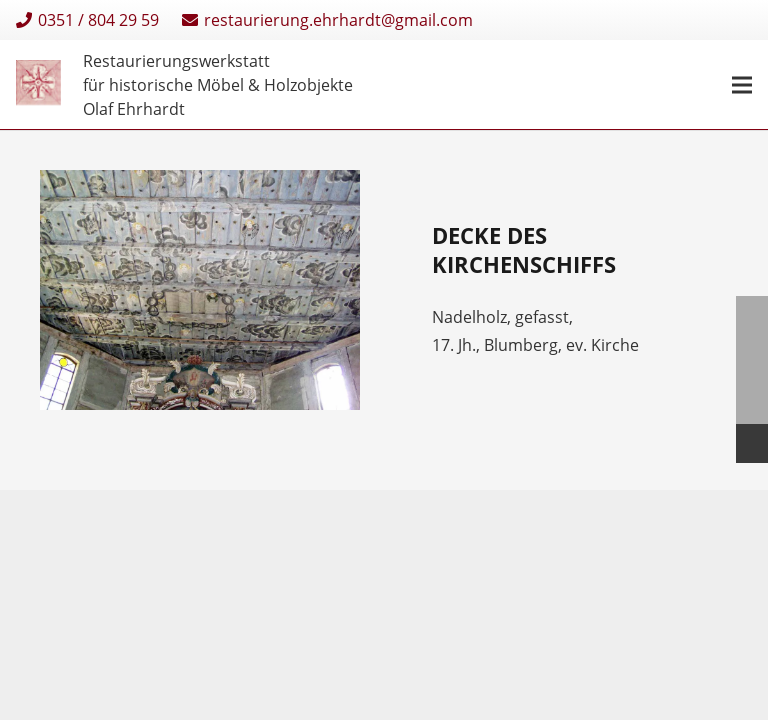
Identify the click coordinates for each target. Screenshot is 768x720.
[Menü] (742, 85)
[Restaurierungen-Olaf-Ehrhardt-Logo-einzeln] (38, 85)
